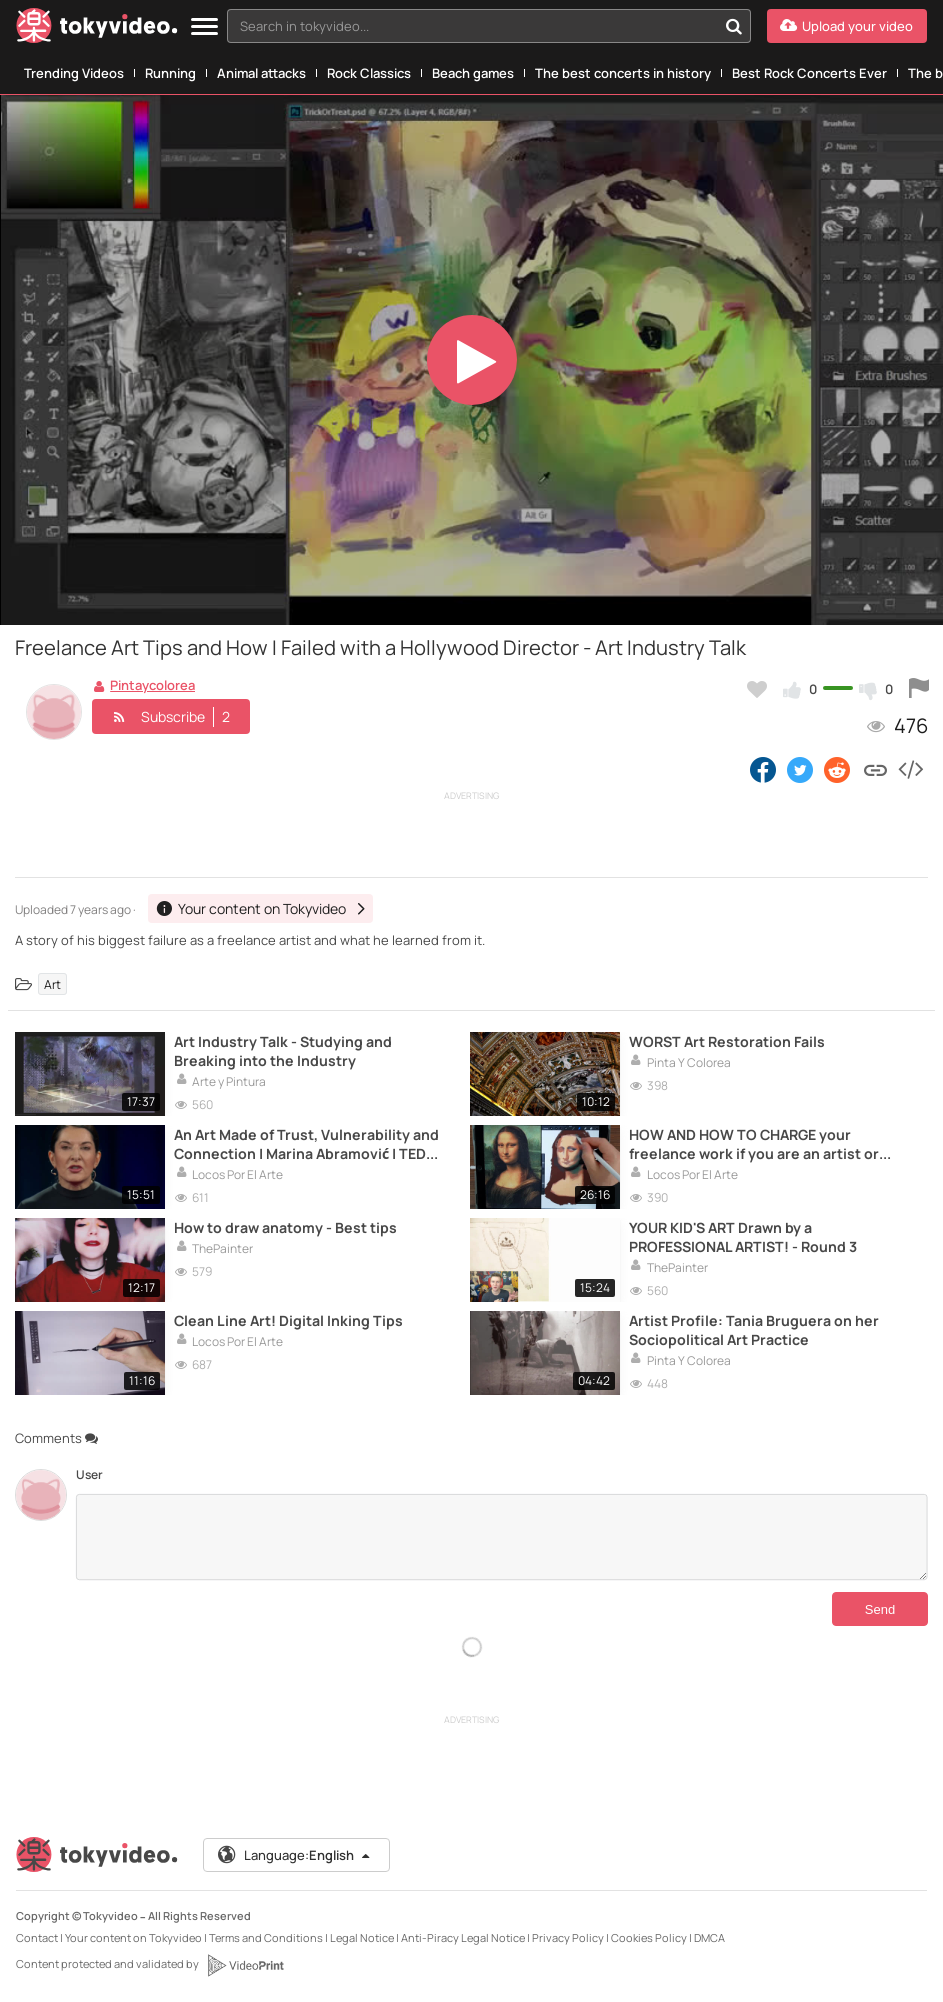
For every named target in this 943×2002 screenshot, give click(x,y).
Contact (37, 1937)
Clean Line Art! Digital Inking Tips (288, 1320)
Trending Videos (74, 73)
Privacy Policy (568, 1937)
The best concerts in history (623, 73)
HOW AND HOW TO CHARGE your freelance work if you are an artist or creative (754, 1144)
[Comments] (501, 1537)
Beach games (473, 73)
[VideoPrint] (245, 1965)
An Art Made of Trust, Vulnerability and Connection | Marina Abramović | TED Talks (306, 1144)
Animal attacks (261, 73)
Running (170, 73)
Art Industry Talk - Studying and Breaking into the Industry (283, 1051)
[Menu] (204, 27)
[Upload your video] (847, 26)
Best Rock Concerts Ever (809, 73)
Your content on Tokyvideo (133, 1937)
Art (52, 983)
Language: (295, 1855)
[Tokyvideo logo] (97, 29)
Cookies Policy (649, 1937)
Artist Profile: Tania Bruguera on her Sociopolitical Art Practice (754, 1330)
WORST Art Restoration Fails (727, 1041)
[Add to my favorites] (757, 689)
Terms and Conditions (266, 1937)
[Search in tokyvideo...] (734, 26)
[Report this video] (919, 689)
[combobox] (489, 26)
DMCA (709, 1937)
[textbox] (472, 26)
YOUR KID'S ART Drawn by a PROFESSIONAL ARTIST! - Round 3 (743, 1237)
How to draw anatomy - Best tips (285, 1227)
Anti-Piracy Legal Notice (463, 1937)
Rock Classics (369, 73)
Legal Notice (362, 1937)
